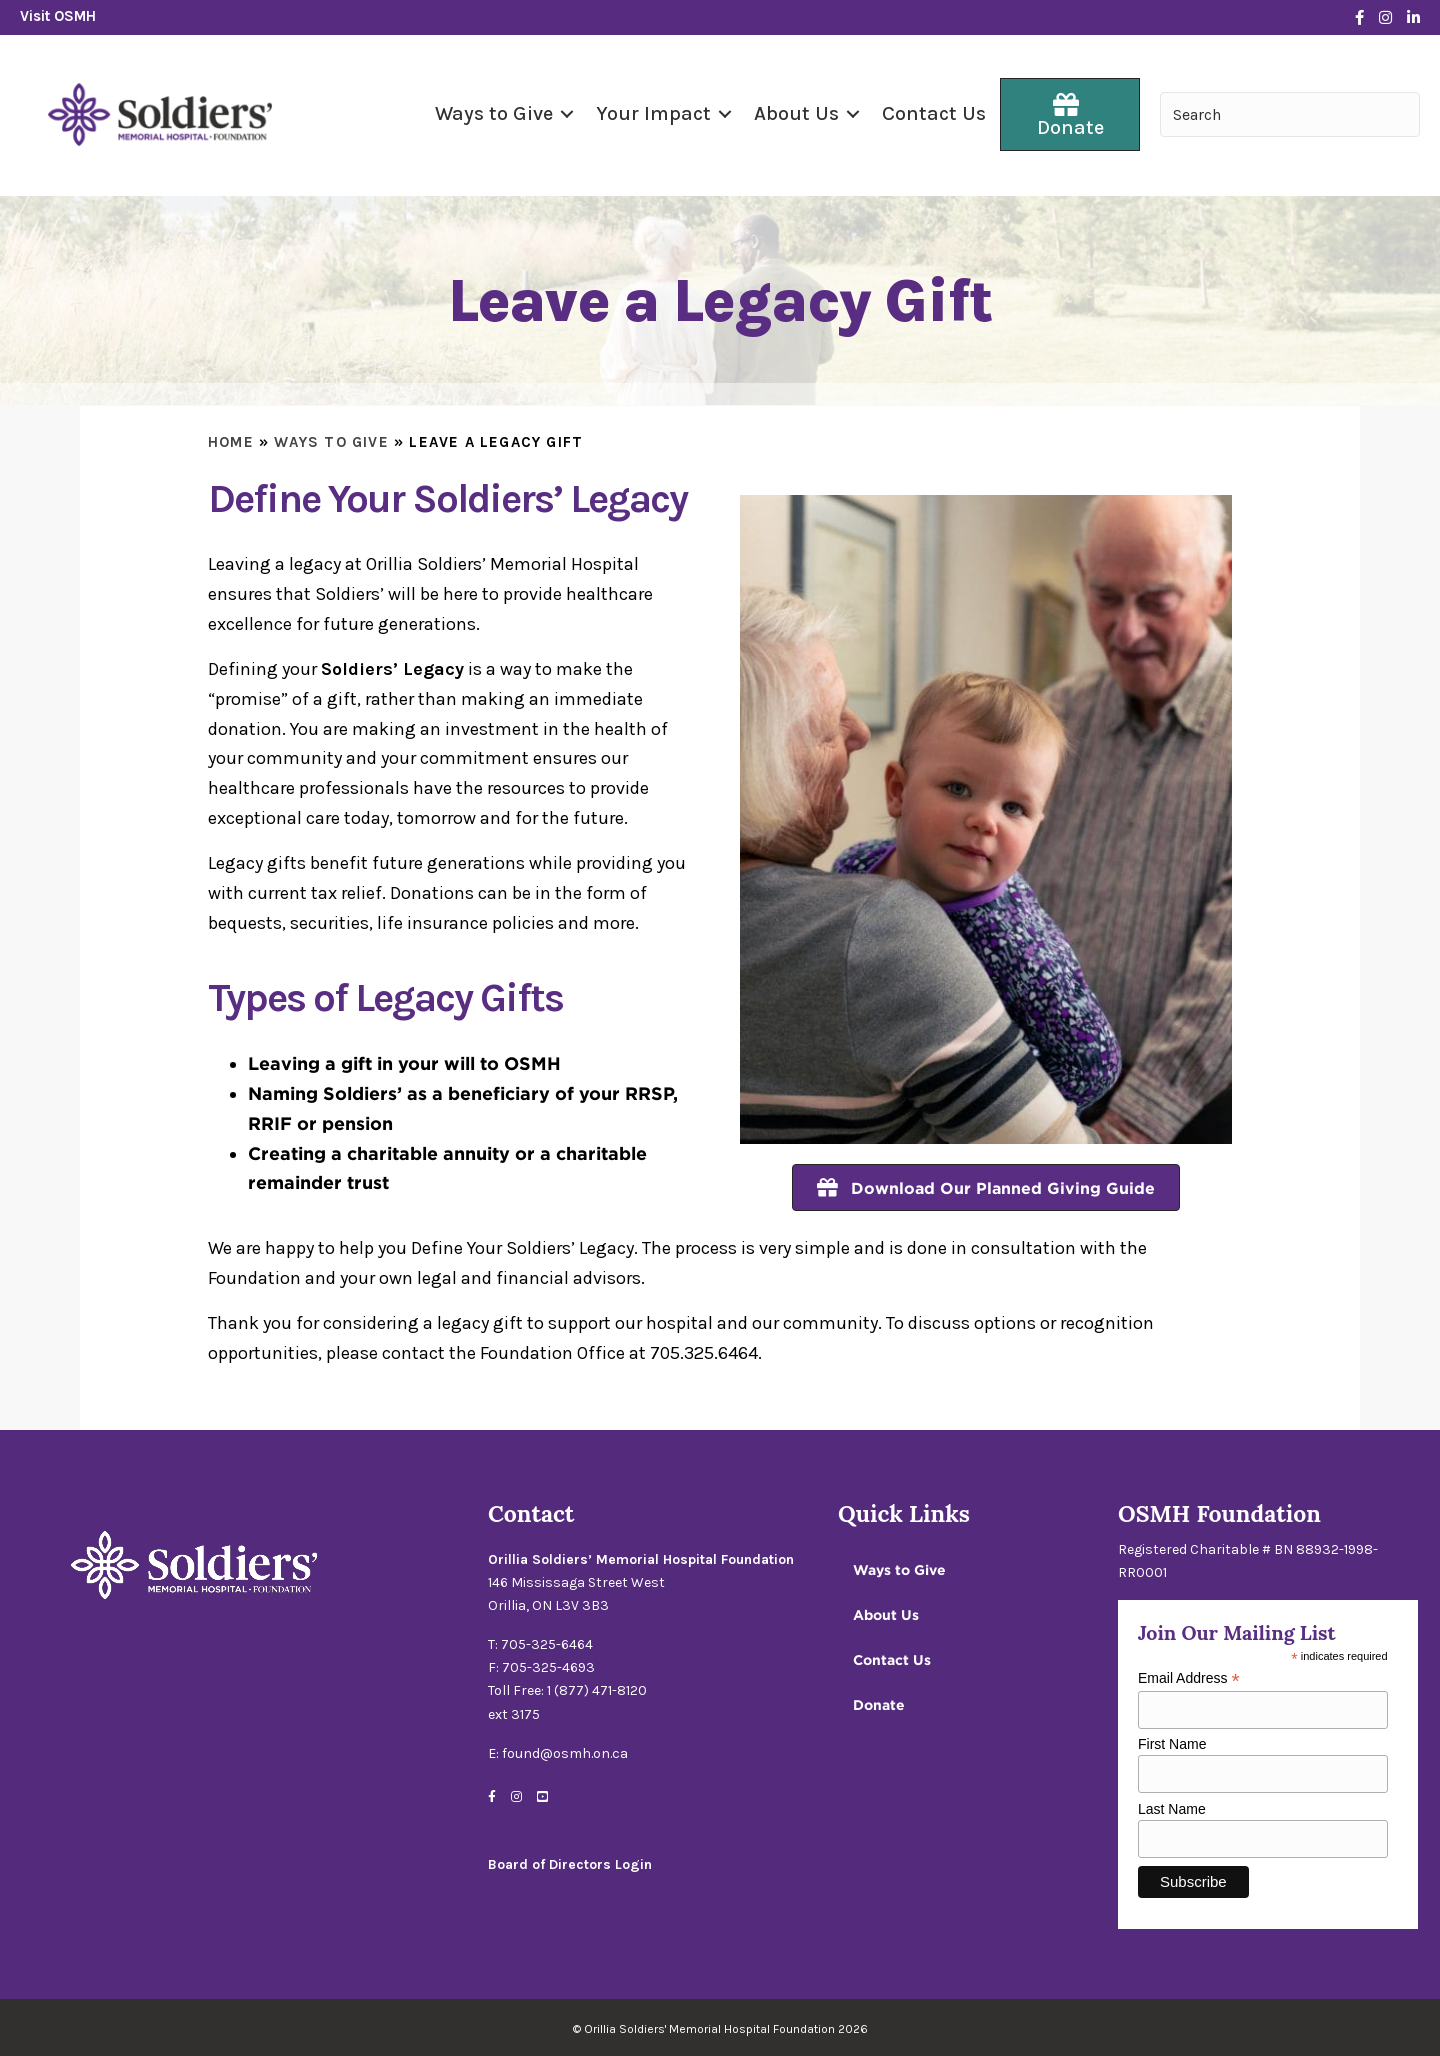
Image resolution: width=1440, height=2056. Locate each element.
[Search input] (1290, 114)
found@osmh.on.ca (565, 1753)
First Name (1172, 1744)
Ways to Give (494, 113)
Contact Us (934, 113)
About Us (796, 113)
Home (231, 442)
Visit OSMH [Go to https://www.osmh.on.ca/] (58, 16)
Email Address (1189, 1678)
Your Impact (653, 113)
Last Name (1172, 1809)
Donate (879, 1704)
